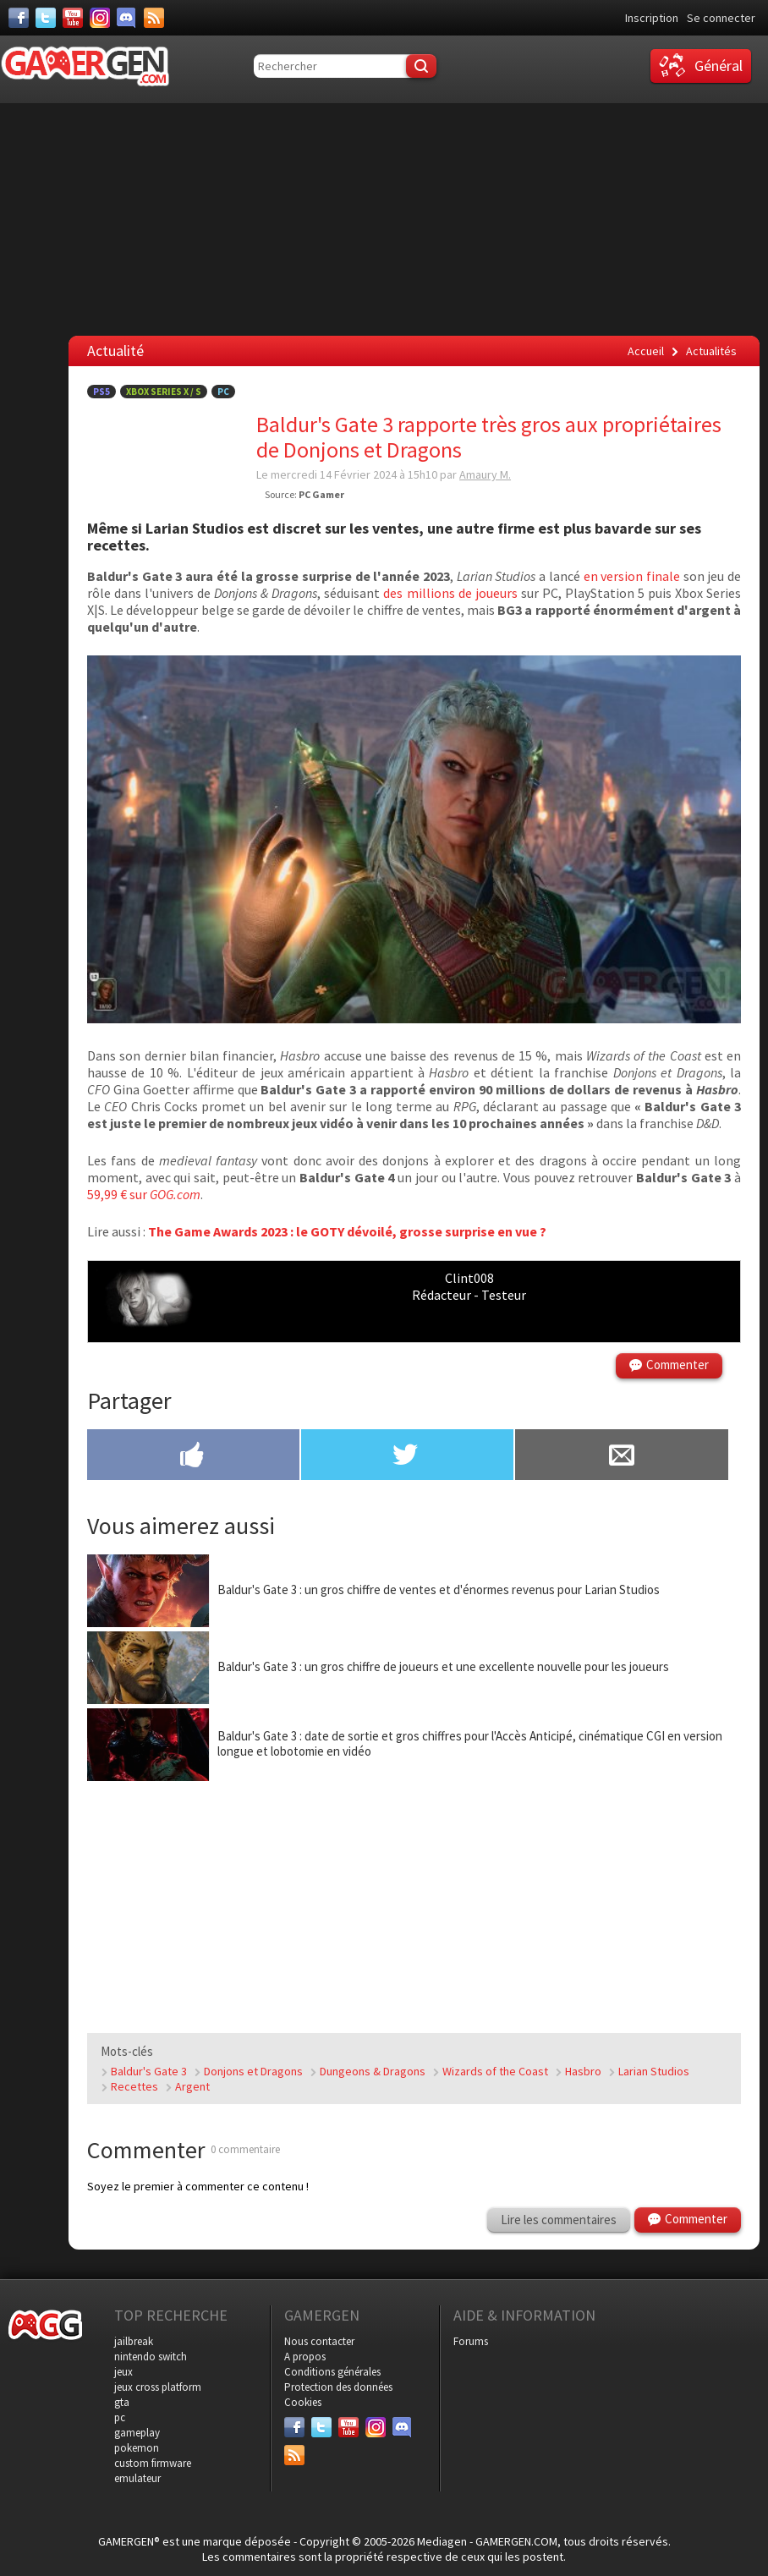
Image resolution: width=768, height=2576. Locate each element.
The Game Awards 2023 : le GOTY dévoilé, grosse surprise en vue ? (347, 1231)
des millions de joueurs (450, 592)
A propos (305, 2356)
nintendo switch (150, 2356)
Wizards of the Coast (495, 2071)
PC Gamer (321, 494)
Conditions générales (332, 2372)
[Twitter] (46, 18)
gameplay (137, 2432)
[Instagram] (100, 18)
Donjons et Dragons (253, 2071)
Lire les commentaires (559, 2220)
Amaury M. (485, 474)
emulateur (137, 2478)
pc (119, 2417)
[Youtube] (73, 18)
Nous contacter (319, 2341)
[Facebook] (18, 18)
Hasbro (583, 2071)
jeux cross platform (157, 2387)
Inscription (651, 17)
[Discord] (127, 18)
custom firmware (152, 2463)
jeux (123, 2372)
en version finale (632, 575)
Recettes (134, 2086)
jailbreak (133, 2341)
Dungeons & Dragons (372, 2071)
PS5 (101, 391)
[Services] (154, 18)
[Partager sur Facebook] (193, 1456)
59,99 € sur (143, 1194)
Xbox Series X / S (163, 391)
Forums (470, 2341)
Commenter (677, 1365)
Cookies (302, 2402)
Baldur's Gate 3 (149, 2071)
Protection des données (338, 2387)
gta (121, 2402)
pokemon (136, 2448)
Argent (192, 2086)
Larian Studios (653, 2071)
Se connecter (721, 17)
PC (223, 391)
